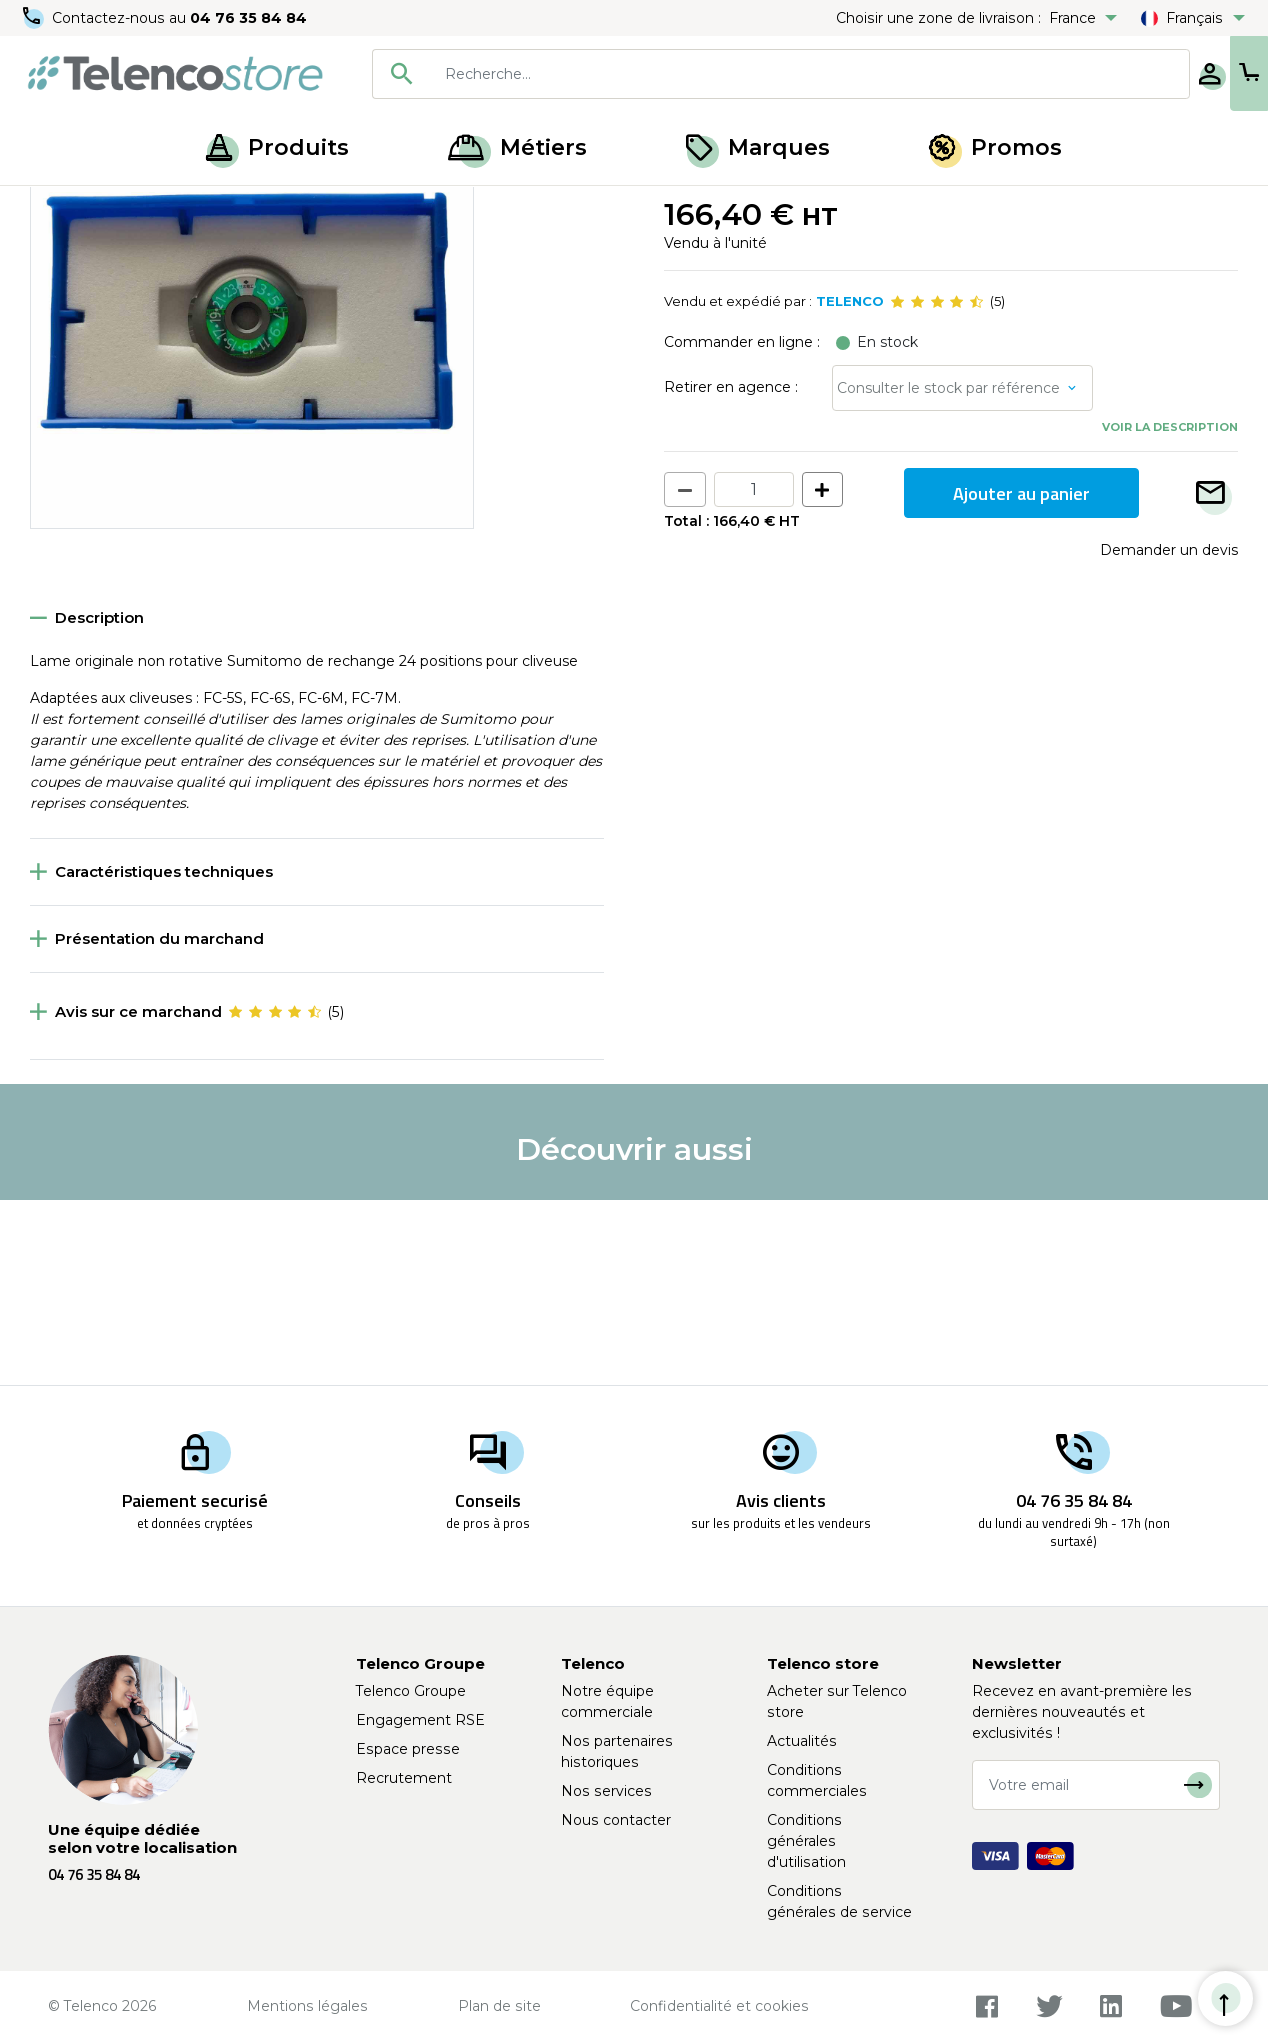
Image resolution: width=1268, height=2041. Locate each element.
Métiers (517, 147)
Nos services (606, 1791)
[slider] (937, 488)
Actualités (802, 1741)
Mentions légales (307, 2006)
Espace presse (408, 1749)
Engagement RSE (420, 1720)
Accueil (54, 208)
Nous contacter (616, 1820)
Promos (995, 147)
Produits (277, 147)
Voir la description (1170, 613)
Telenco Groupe (411, 1691)
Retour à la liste (91, 251)
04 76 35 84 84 (249, 18)
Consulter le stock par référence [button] (948, 574)
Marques (758, 147)
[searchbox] (745, 74)
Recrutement (404, 1778)
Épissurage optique (163, 208)
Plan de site (499, 2006)
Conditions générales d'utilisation (806, 1841)
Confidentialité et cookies (719, 2006)
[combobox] (716, 74)
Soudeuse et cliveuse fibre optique (363, 208)
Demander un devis (1169, 736)
